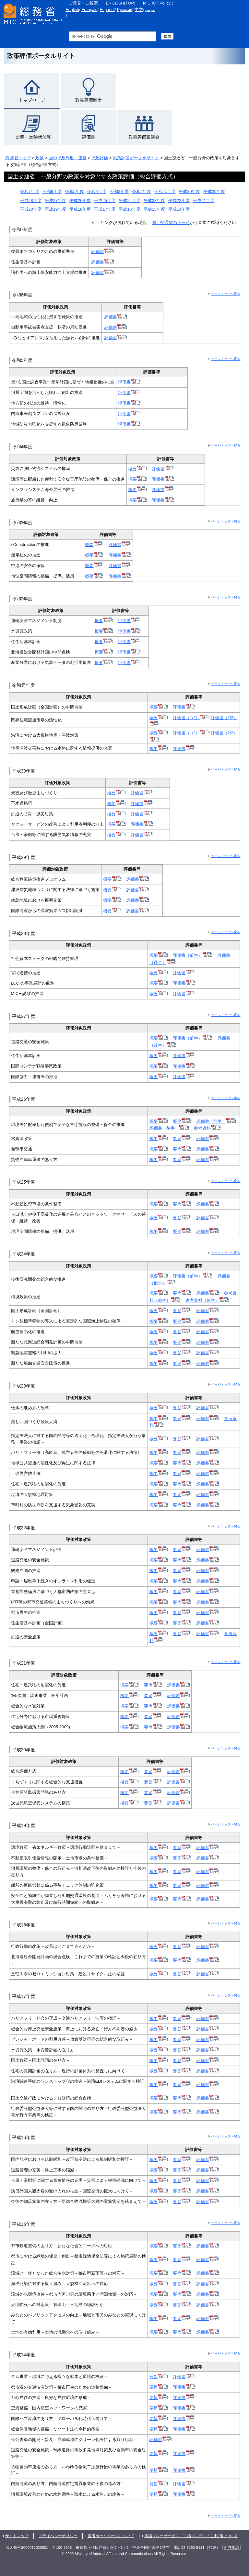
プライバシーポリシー (58, 2536)
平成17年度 (104, 209)
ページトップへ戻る (225, 294)
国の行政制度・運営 (68, 157)
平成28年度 (31, 200)
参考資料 (207, 1128)
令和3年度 (119, 191)
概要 (137, 468)
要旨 (182, 1121)
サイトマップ (17, 2536)
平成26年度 (80, 200)
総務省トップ (18, 157)
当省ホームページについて (111, 2536)
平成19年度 (55, 209)
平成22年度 (179, 200)
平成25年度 (104, 200)
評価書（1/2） (191, 717)
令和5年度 (74, 191)
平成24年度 (129, 200)
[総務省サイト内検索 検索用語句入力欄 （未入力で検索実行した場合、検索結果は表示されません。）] (112, 36)
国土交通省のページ (171, 222)
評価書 (102, 251)
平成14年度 (179, 209)
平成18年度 (80, 209)
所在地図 (232, 2547)
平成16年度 (129, 209)
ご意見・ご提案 (83, 3)
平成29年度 (214, 191)
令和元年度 (164, 191)
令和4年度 (96, 191)
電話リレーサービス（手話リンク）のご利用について (191, 2536)
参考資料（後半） (207, 1300)
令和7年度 (29, 191)
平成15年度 (154, 209)
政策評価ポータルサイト (136, 157)
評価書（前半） (192, 955)
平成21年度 (203, 200)
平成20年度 (31, 209)
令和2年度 (141, 191)
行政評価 (99, 157)
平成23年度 (154, 200)
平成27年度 (55, 200)
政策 (39, 157)
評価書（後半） (169, 1128)
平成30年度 (189, 191)
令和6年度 (52, 191)
